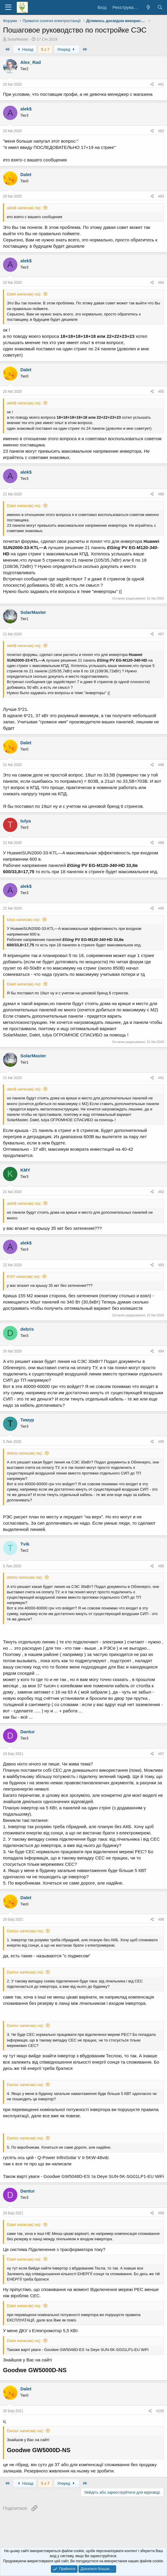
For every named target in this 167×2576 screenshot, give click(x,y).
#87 (161, 634)
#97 (161, 1754)
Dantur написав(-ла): (25, 1931)
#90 (161, 908)
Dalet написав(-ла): (24, 294)
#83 (161, 196)
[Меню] (8, 7)
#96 (161, 1566)
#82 (161, 131)
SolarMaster (17, 39)
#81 (161, 84)
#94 (161, 1351)
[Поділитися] (152, 84)
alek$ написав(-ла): (24, 208)
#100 (160, 2411)
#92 (161, 1192)
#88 (161, 765)
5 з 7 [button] (45, 49)
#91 (161, 1078)
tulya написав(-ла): (23, 919)
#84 (161, 283)
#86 (161, 494)
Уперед (66, 49)
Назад (25, 49)
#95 (161, 1442)
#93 (161, 1265)
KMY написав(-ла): (23, 1276)
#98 (161, 1919)
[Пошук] (160, 7)
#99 (161, 2213)
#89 (161, 843)
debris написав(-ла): (25, 1453)
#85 (161, 391)
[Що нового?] (148, 7)
